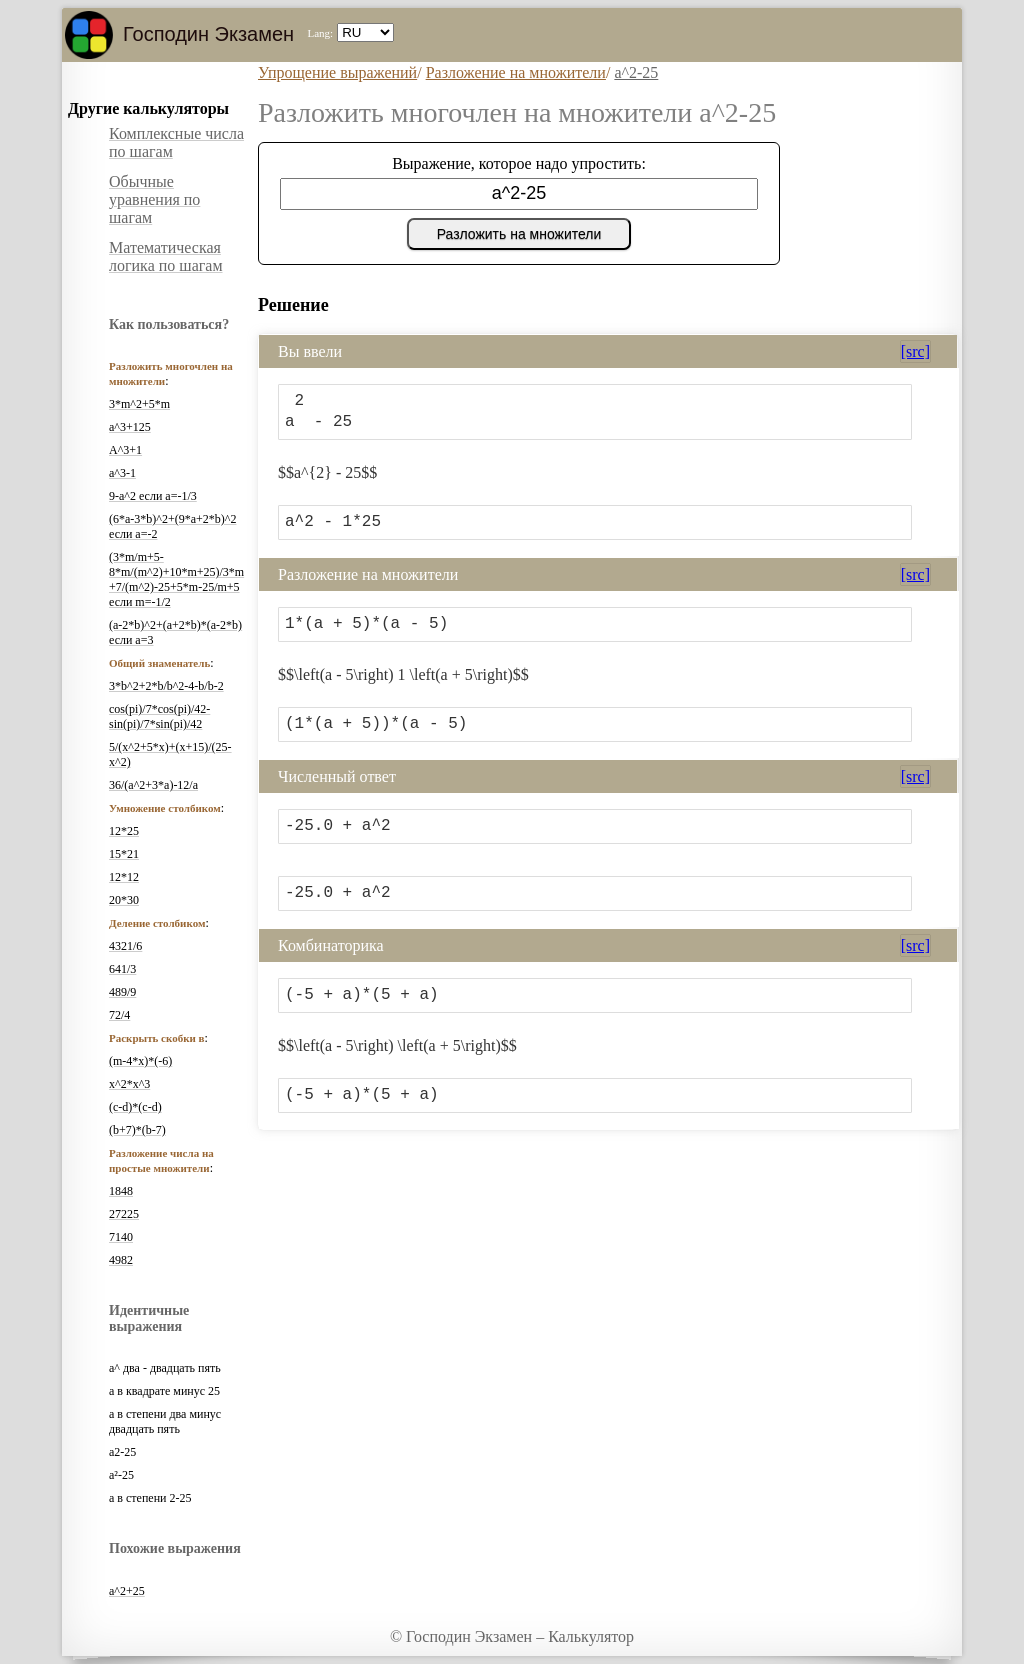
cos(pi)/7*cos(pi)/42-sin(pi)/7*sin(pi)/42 (159, 716)
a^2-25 (636, 72)
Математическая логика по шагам (166, 256)
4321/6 (125, 946)
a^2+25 (127, 1591)
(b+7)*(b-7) (137, 1130)
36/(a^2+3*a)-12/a (153, 785)
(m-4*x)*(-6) (140, 1061)
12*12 (124, 877)
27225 (124, 1214)
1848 (121, 1191)
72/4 (119, 1015)
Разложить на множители (519, 234)
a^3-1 (122, 473)
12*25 (124, 831)
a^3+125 (130, 427)
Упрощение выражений (337, 72)
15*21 (124, 854)
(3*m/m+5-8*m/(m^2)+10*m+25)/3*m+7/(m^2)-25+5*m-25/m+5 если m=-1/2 (176, 579)
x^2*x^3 (129, 1084)
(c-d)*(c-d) (135, 1107)
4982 (121, 1260)
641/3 (122, 969)
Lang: (320, 33)
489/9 (122, 992)
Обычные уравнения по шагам (154, 199)
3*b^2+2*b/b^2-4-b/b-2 (166, 686)
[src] (915, 351)
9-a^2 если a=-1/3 (153, 496)
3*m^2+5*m (139, 404)
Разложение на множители (516, 72)
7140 (121, 1237)
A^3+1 (125, 450)
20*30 (124, 900)
